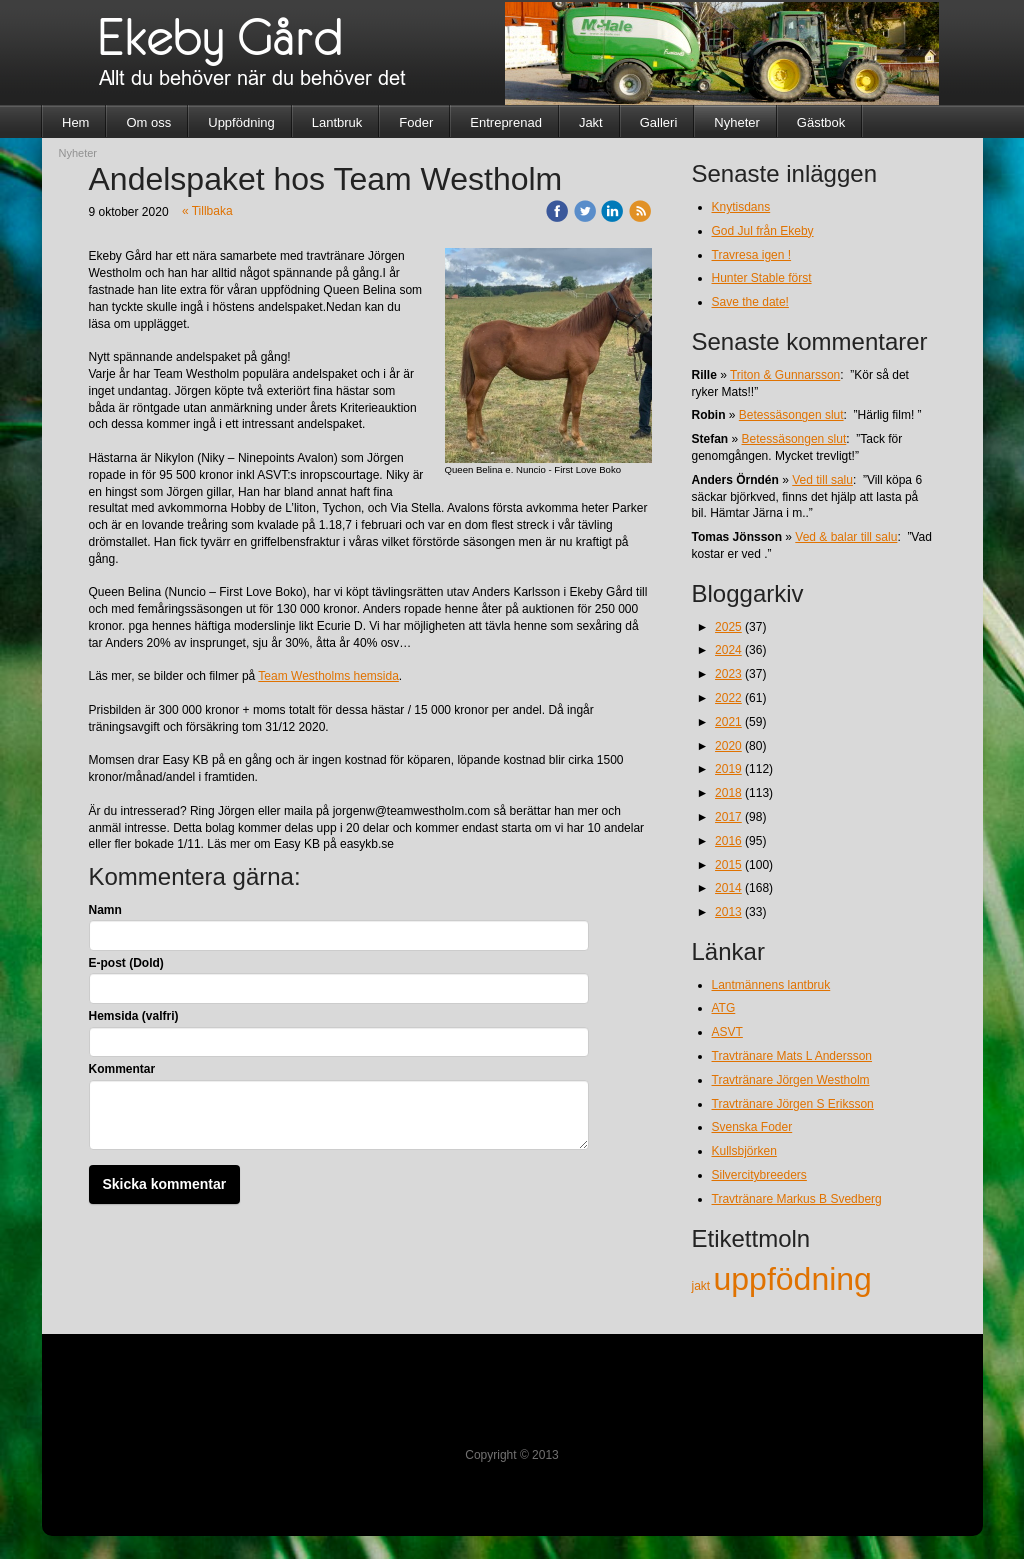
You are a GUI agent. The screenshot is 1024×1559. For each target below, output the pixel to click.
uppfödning (793, 1279)
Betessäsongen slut (791, 415)
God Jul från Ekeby (763, 231)
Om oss (148, 122)
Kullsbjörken (744, 1151)
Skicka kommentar (165, 1184)
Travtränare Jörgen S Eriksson (793, 1104)
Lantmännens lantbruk (771, 985)
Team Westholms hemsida (328, 676)
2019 (728, 769)
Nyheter (737, 122)
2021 (728, 722)
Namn (105, 910)
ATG (724, 1008)
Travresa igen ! (752, 255)
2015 (728, 865)
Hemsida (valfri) (134, 1016)
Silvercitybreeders (759, 1175)
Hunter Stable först (762, 278)
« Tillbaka (207, 211)
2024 (728, 650)
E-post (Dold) (126, 963)
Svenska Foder (752, 1127)
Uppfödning (241, 122)
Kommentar (122, 1069)
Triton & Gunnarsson (785, 375)
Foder (416, 122)
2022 (728, 698)
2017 (728, 817)
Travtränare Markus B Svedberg (797, 1199)
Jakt (591, 122)
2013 (728, 912)
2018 (728, 793)
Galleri (659, 122)
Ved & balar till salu (846, 537)
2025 (728, 627)
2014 (728, 888)
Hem (75, 122)
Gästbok (821, 122)
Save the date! (750, 302)
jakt (703, 1286)
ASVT (727, 1032)
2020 (728, 746)
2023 (728, 674)
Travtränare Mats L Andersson (792, 1056)
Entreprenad (506, 122)
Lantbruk (337, 122)
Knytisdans (741, 207)
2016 (728, 841)
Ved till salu (822, 480)
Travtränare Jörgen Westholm (791, 1080)
